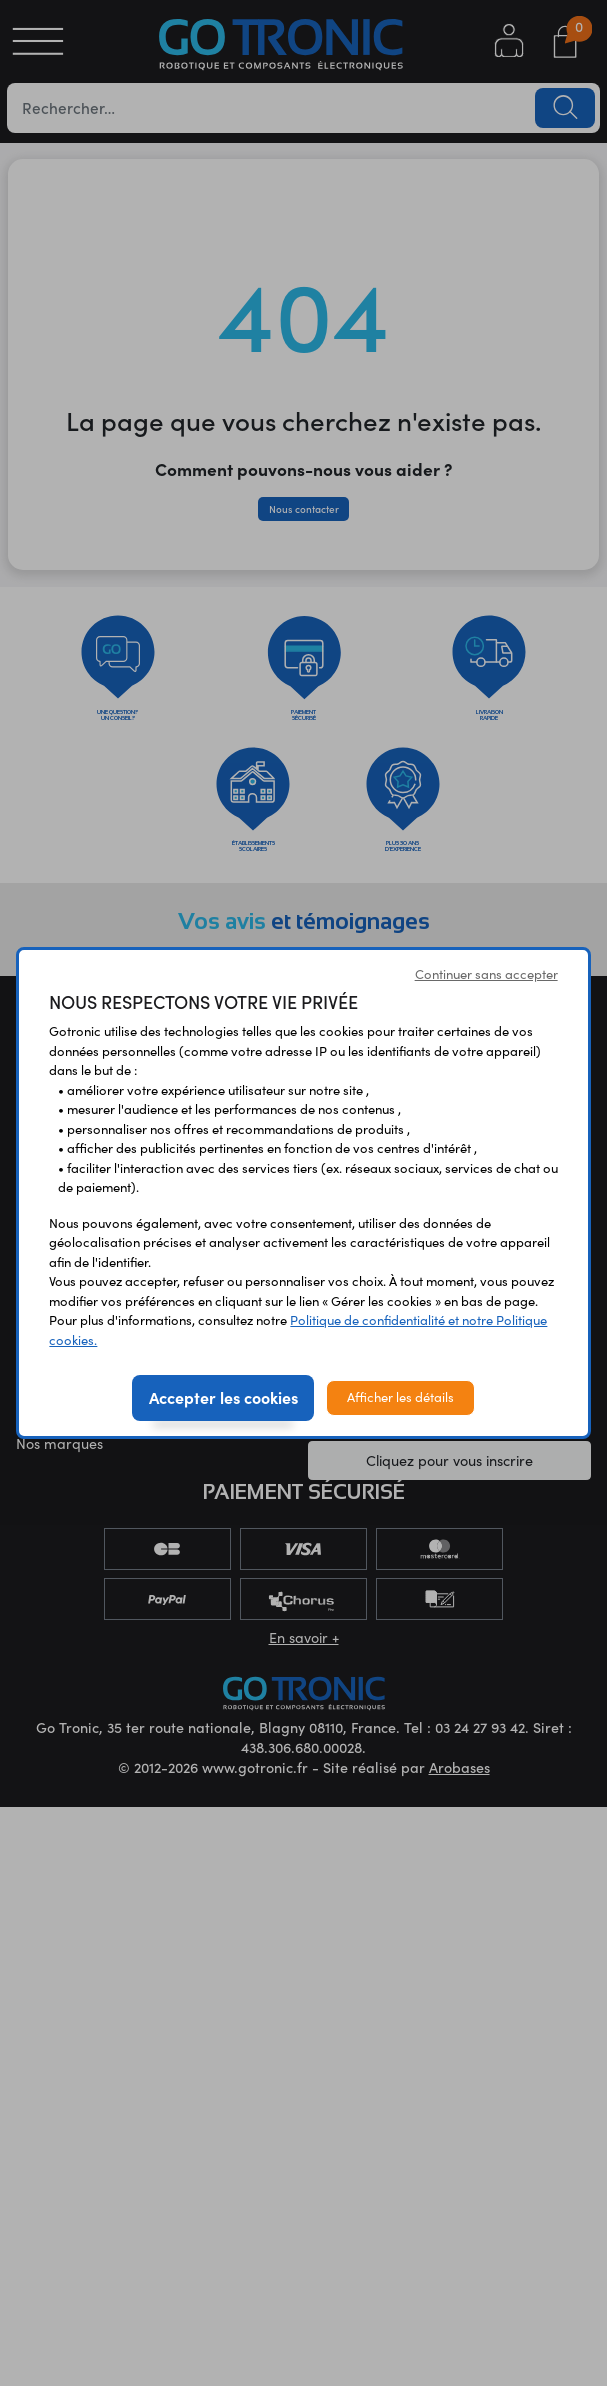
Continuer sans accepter (486, 974)
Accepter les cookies (223, 1397)
